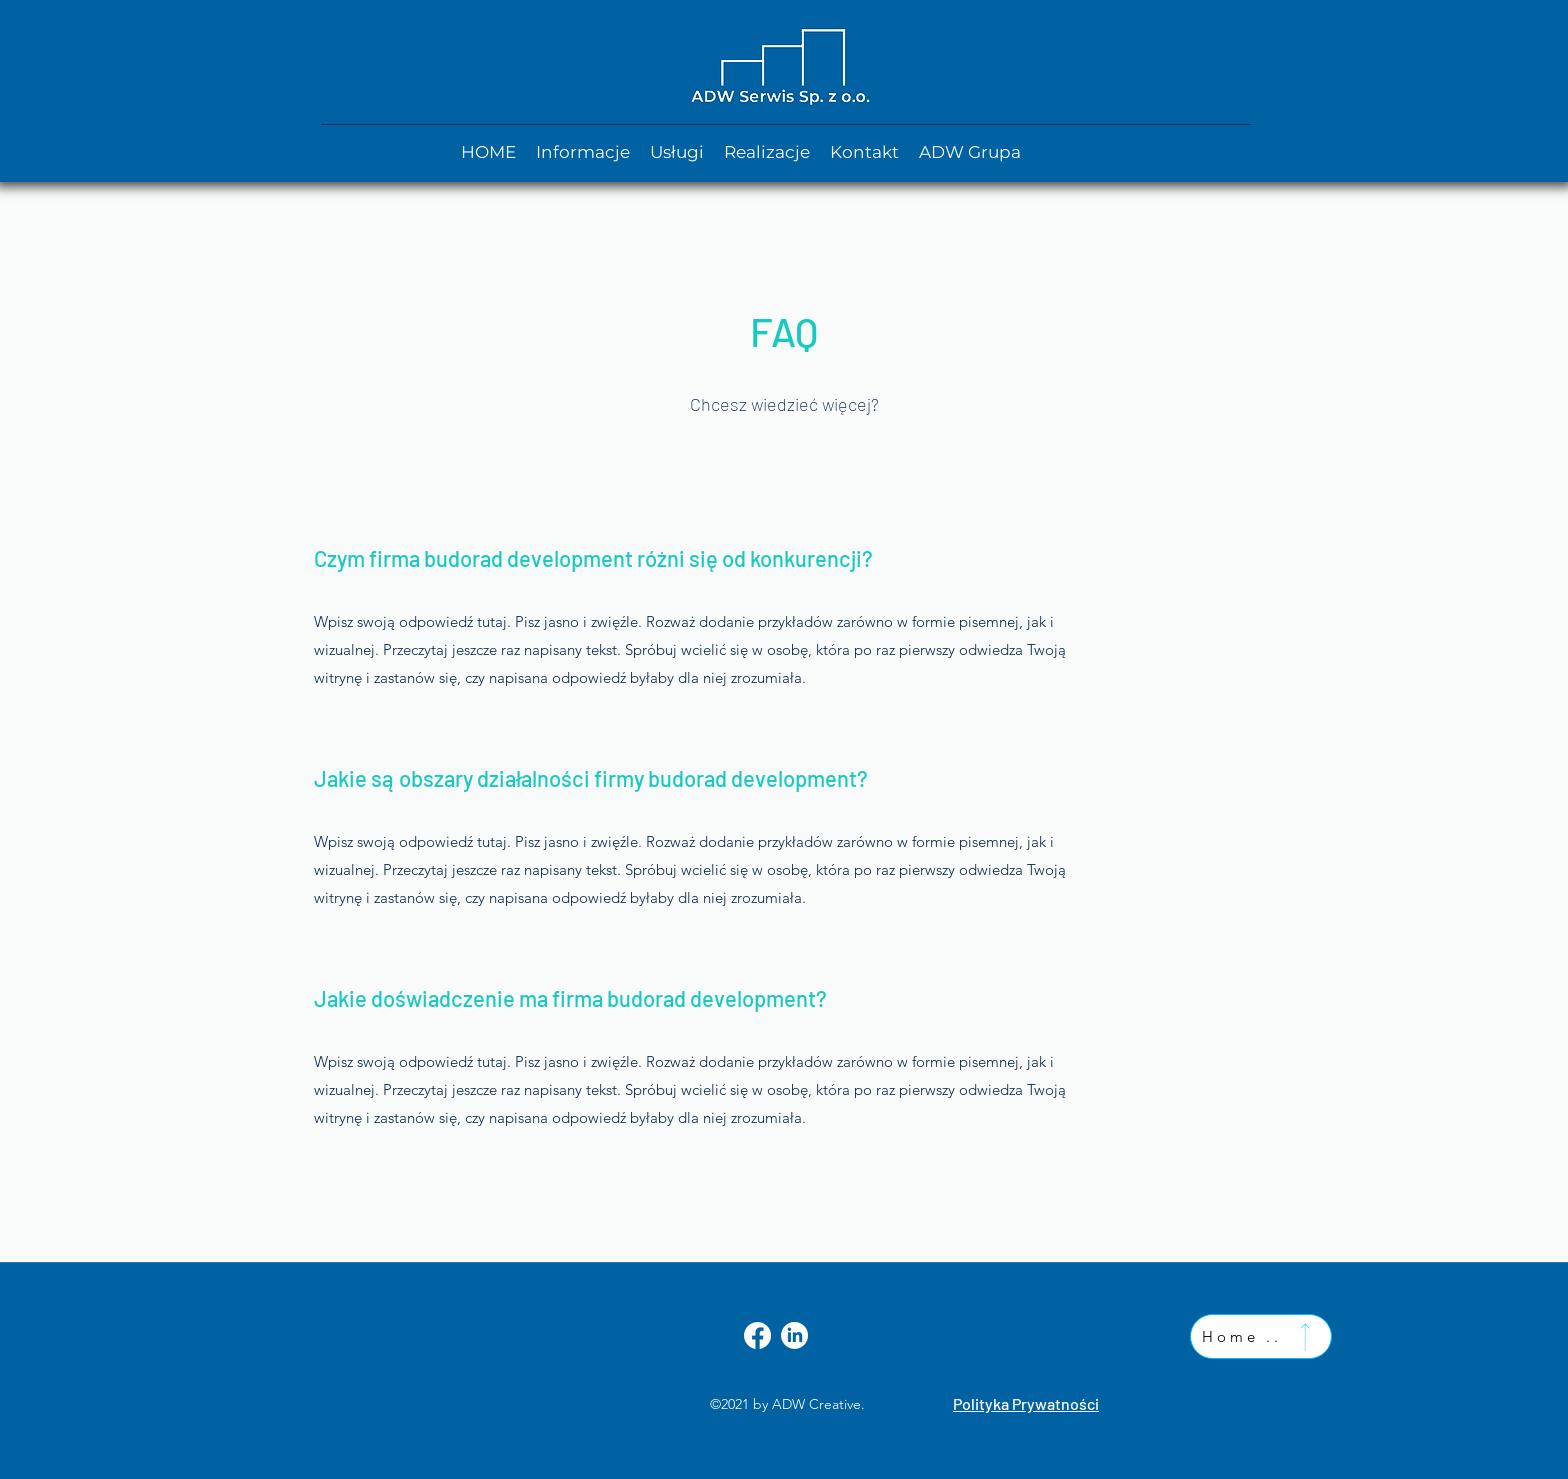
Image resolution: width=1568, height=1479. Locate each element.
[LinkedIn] (794, 1335)
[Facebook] (757, 1335)
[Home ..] (1261, 1336)
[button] (970, 152)
